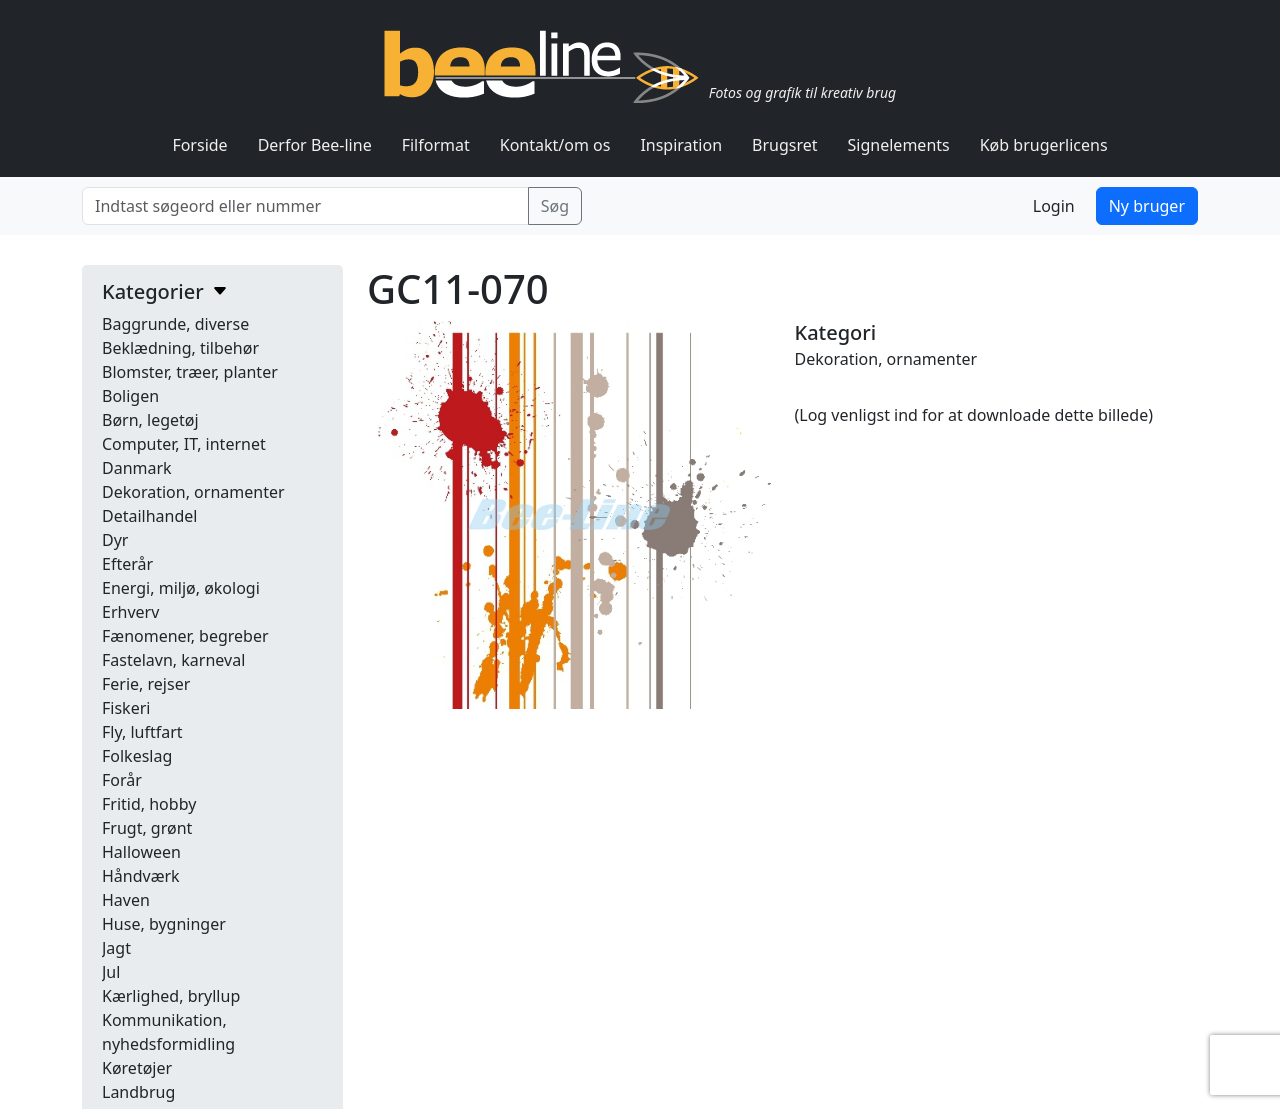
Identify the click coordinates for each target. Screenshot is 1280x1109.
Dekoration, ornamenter (193, 492)
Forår (122, 780)
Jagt (116, 948)
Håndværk (141, 876)
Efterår (127, 564)
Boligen (130, 396)
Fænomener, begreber (185, 636)
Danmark (137, 468)
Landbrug (138, 1092)
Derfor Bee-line (315, 145)
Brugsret (785, 145)
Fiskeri (126, 708)
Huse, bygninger (164, 924)
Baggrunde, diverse (175, 324)
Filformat (436, 145)
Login (1054, 206)
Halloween (141, 852)
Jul (111, 972)
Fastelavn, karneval (173, 660)
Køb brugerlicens (1044, 145)
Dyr (115, 540)
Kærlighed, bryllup (171, 996)
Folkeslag (137, 756)
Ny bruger (1147, 206)
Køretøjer (137, 1068)
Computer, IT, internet (184, 444)
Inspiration (681, 145)
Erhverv (130, 612)
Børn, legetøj (150, 420)
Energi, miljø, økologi (181, 588)
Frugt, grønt (147, 828)
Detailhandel (149, 516)
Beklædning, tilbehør (180, 348)
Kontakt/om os (555, 145)
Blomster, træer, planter (190, 372)
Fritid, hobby (149, 804)
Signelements (899, 145)
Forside (199, 145)
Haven (126, 900)
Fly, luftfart (142, 732)
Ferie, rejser (146, 684)
